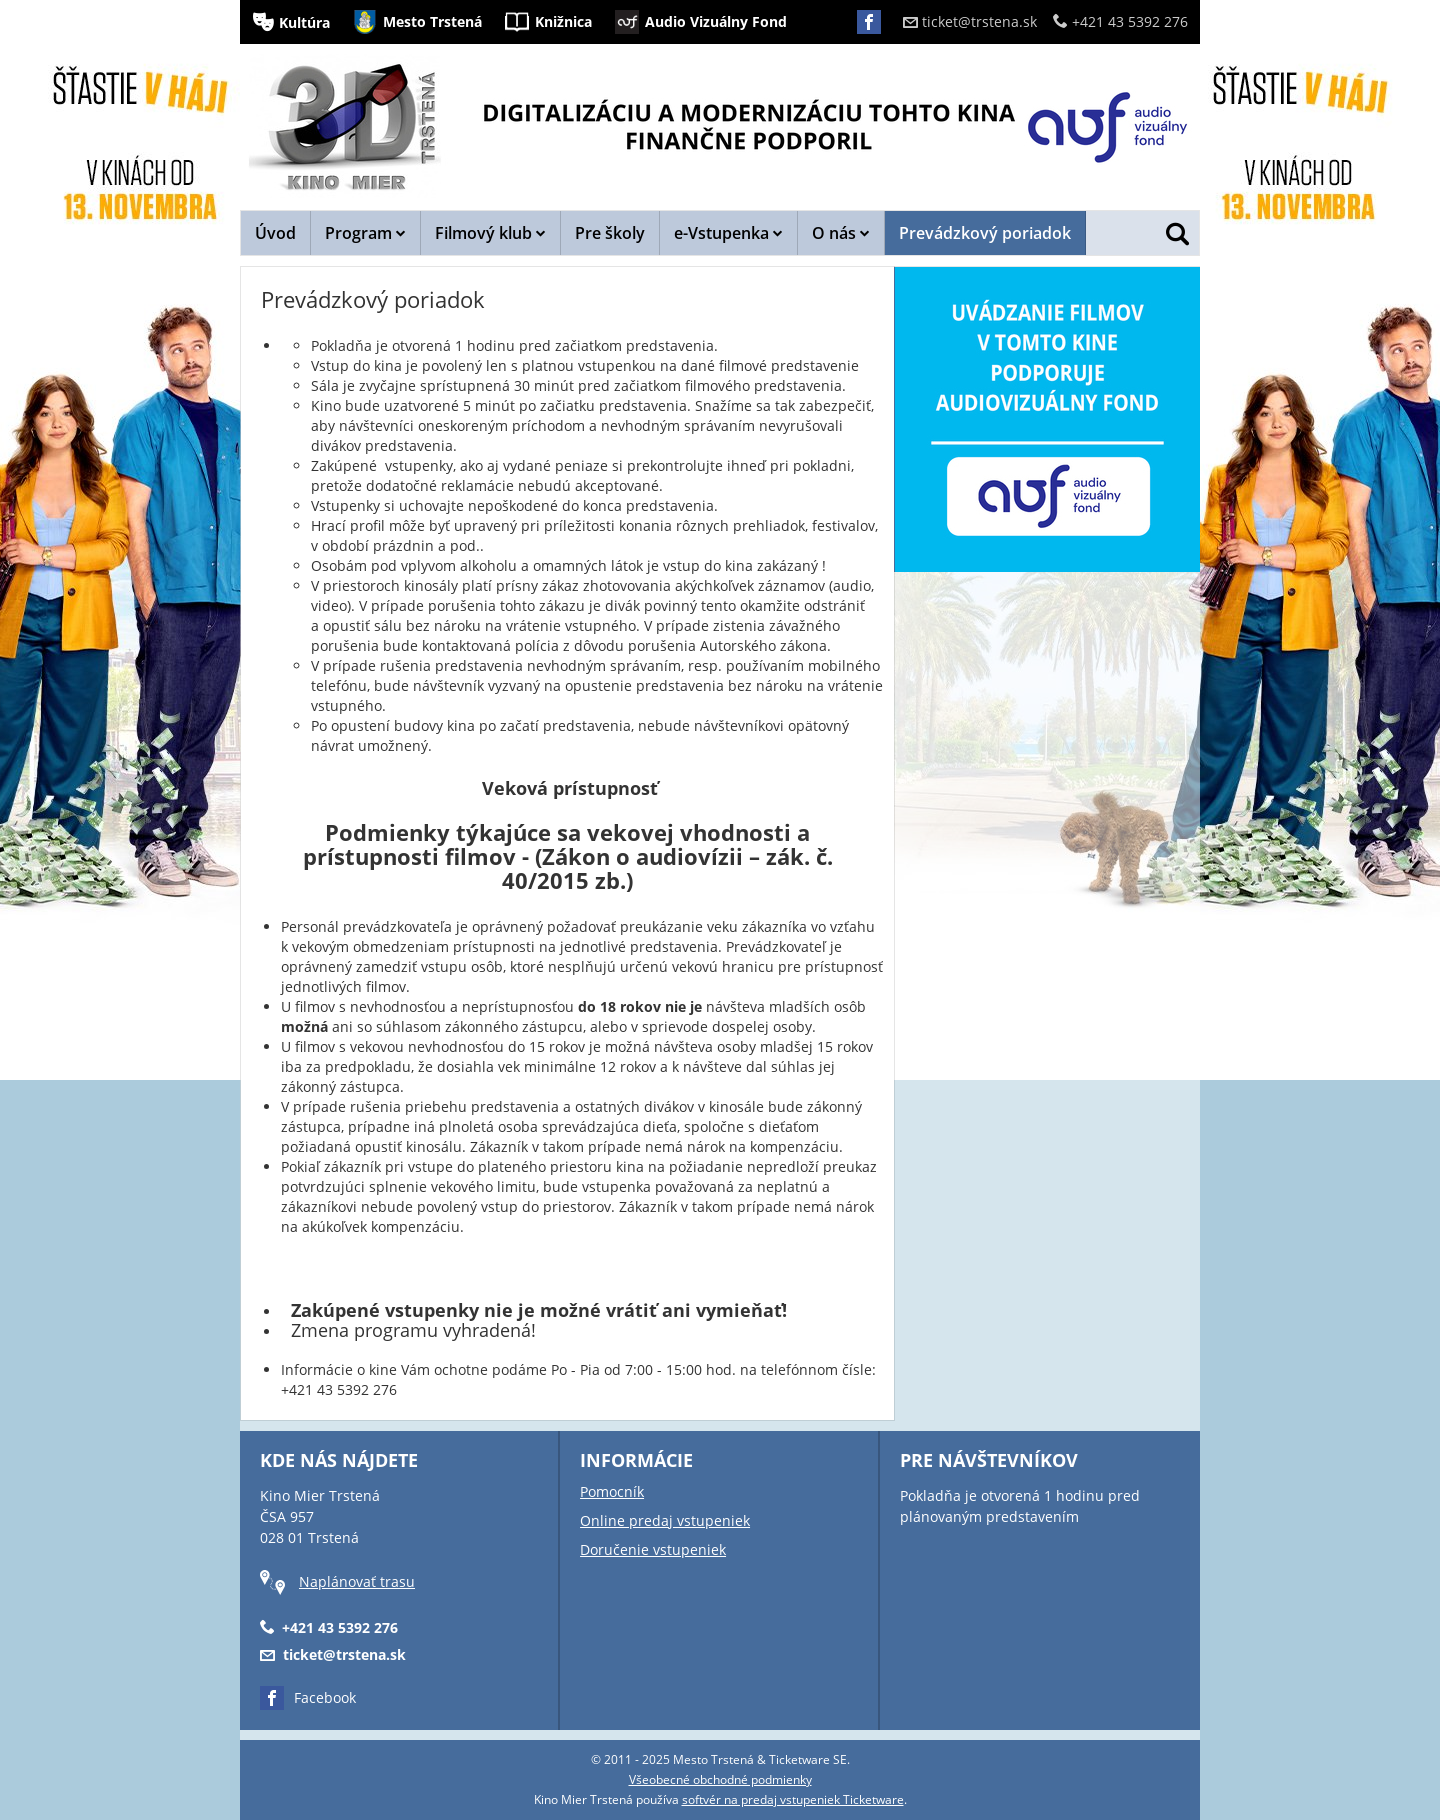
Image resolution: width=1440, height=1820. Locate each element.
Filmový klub (490, 233)
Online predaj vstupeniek (665, 1520)
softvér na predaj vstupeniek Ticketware (793, 1799)
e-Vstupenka (728, 233)
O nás (841, 233)
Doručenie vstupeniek (653, 1549)
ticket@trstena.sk (970, 21)
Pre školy (610, 233)
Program (365, 233)
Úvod (275, 233)
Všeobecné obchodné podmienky (720, 1779)
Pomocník (612, 1491)
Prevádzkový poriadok (985, 233)
